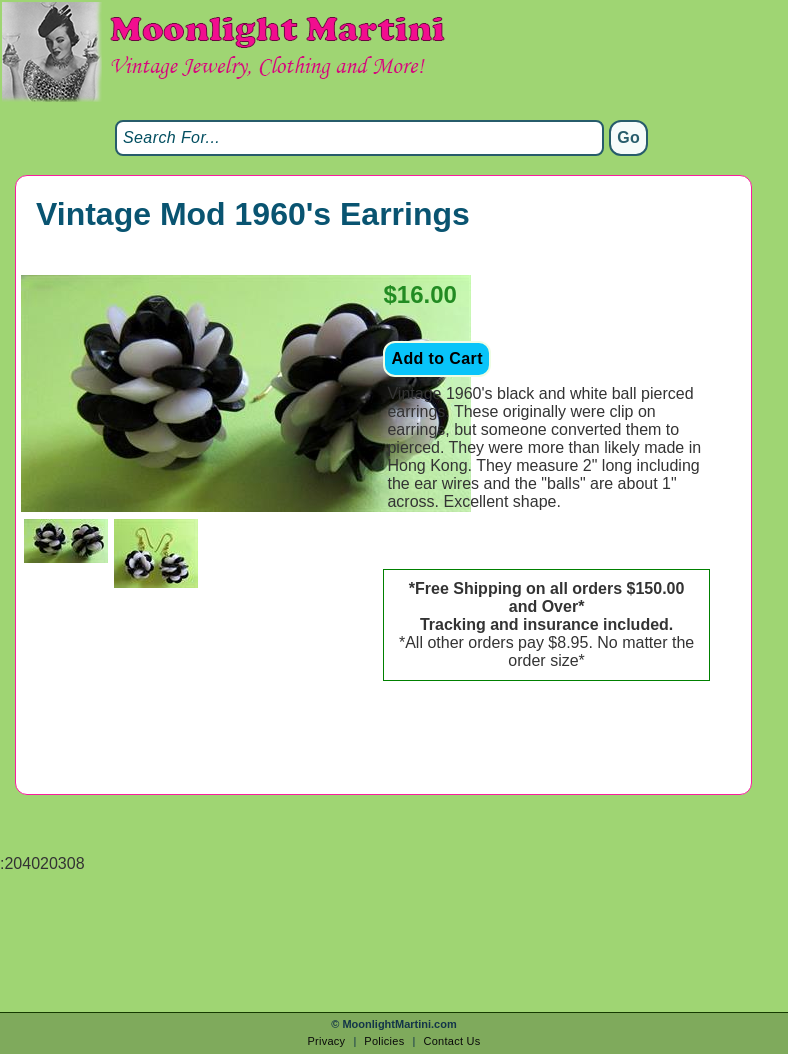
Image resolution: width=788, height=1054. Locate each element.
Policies (384, 1041)
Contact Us (451, 1041)
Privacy (326, 1041)
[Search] (359, 138)
